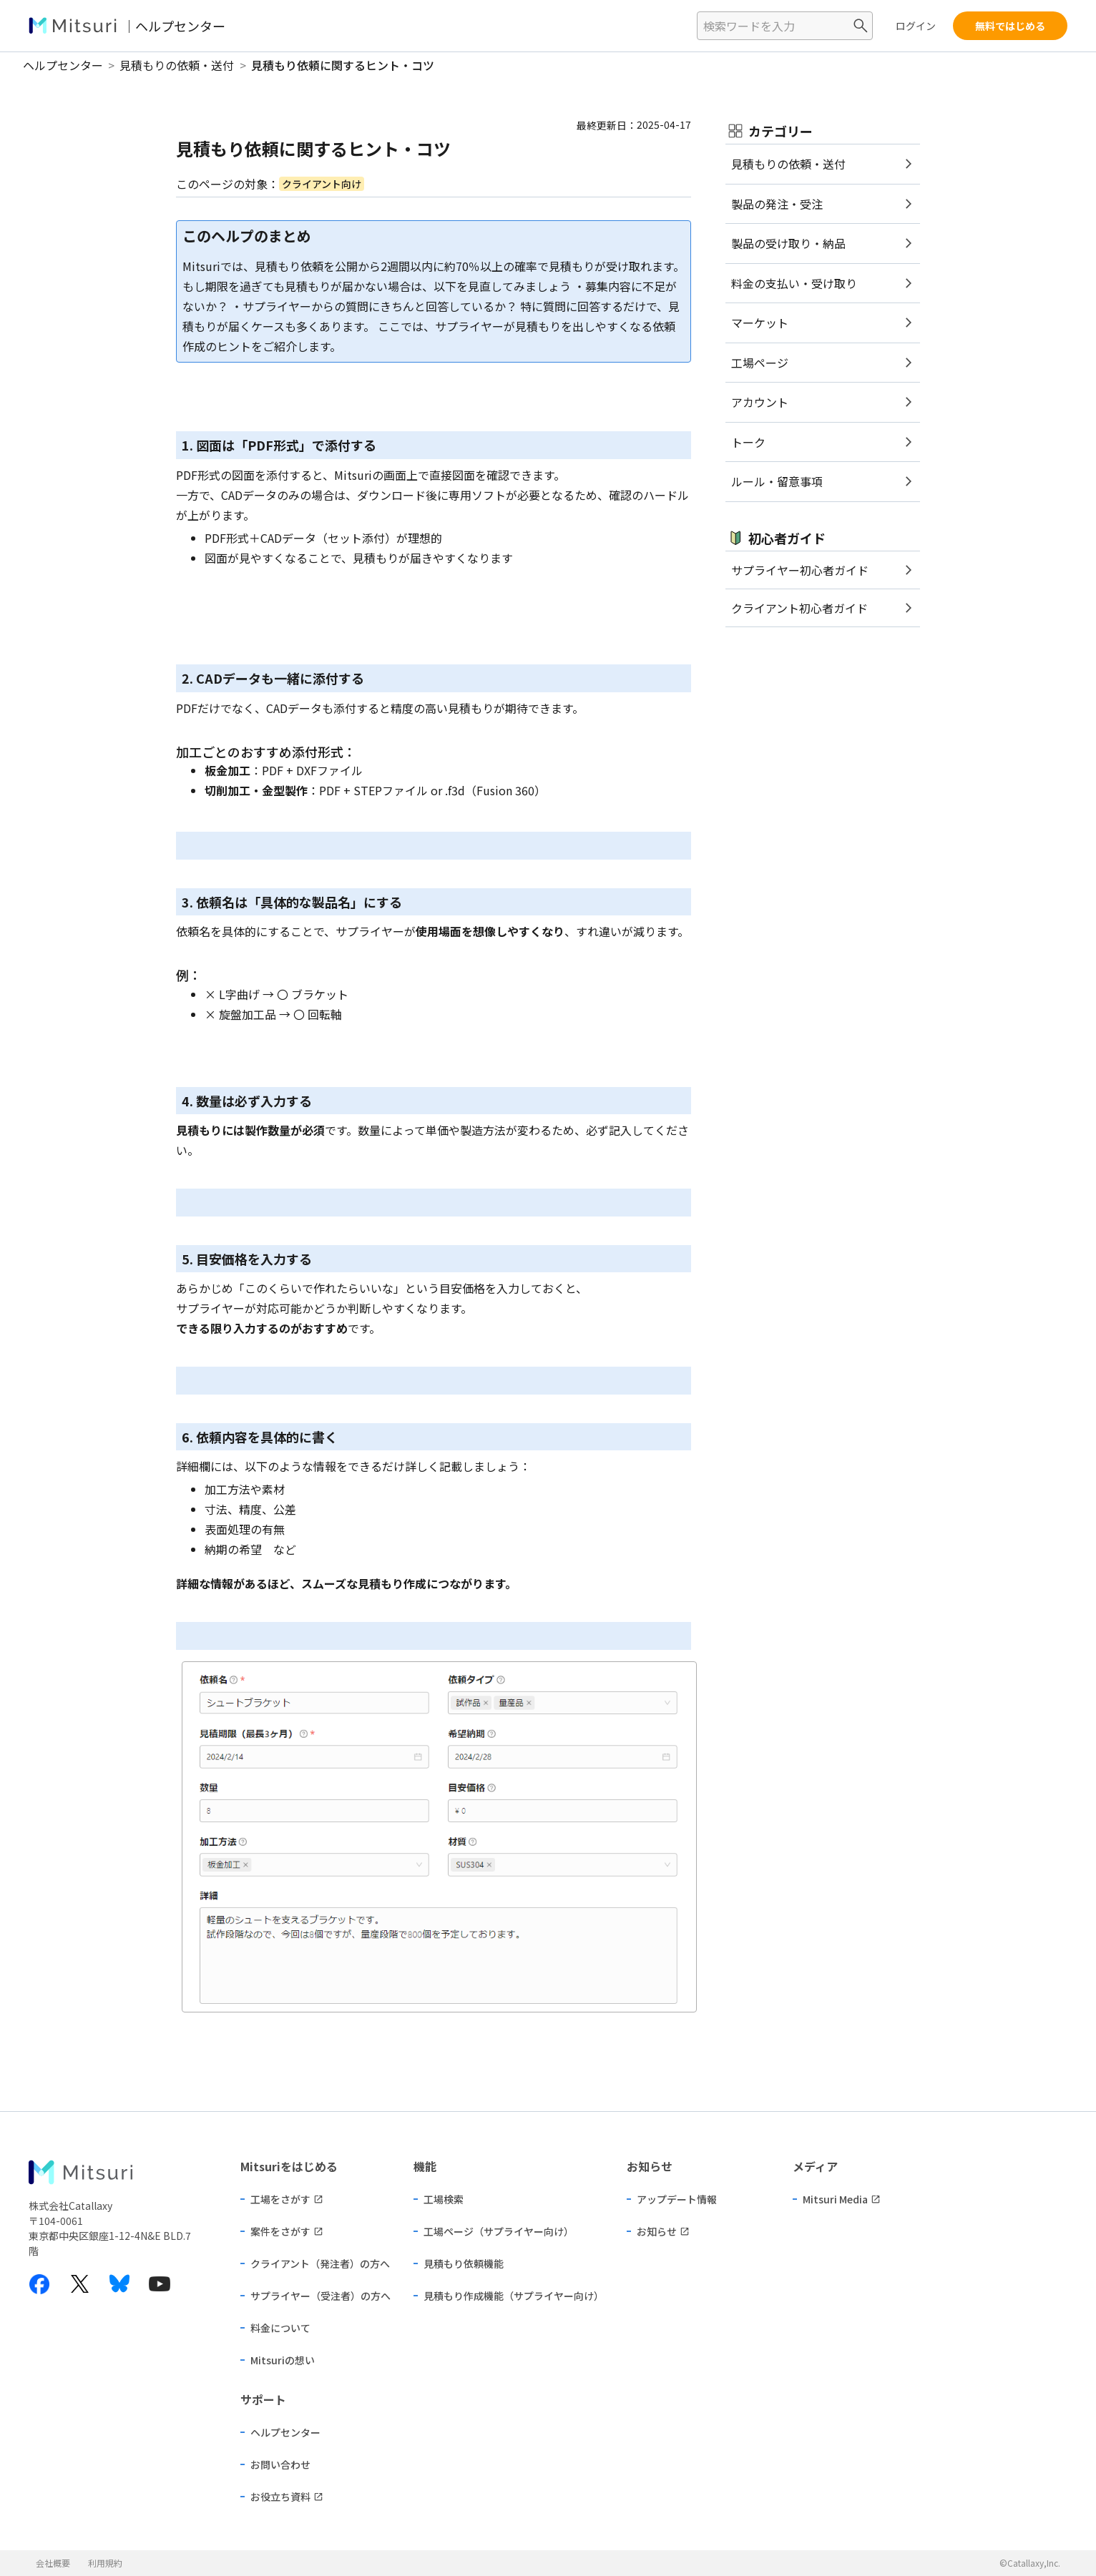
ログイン (916, 26)
